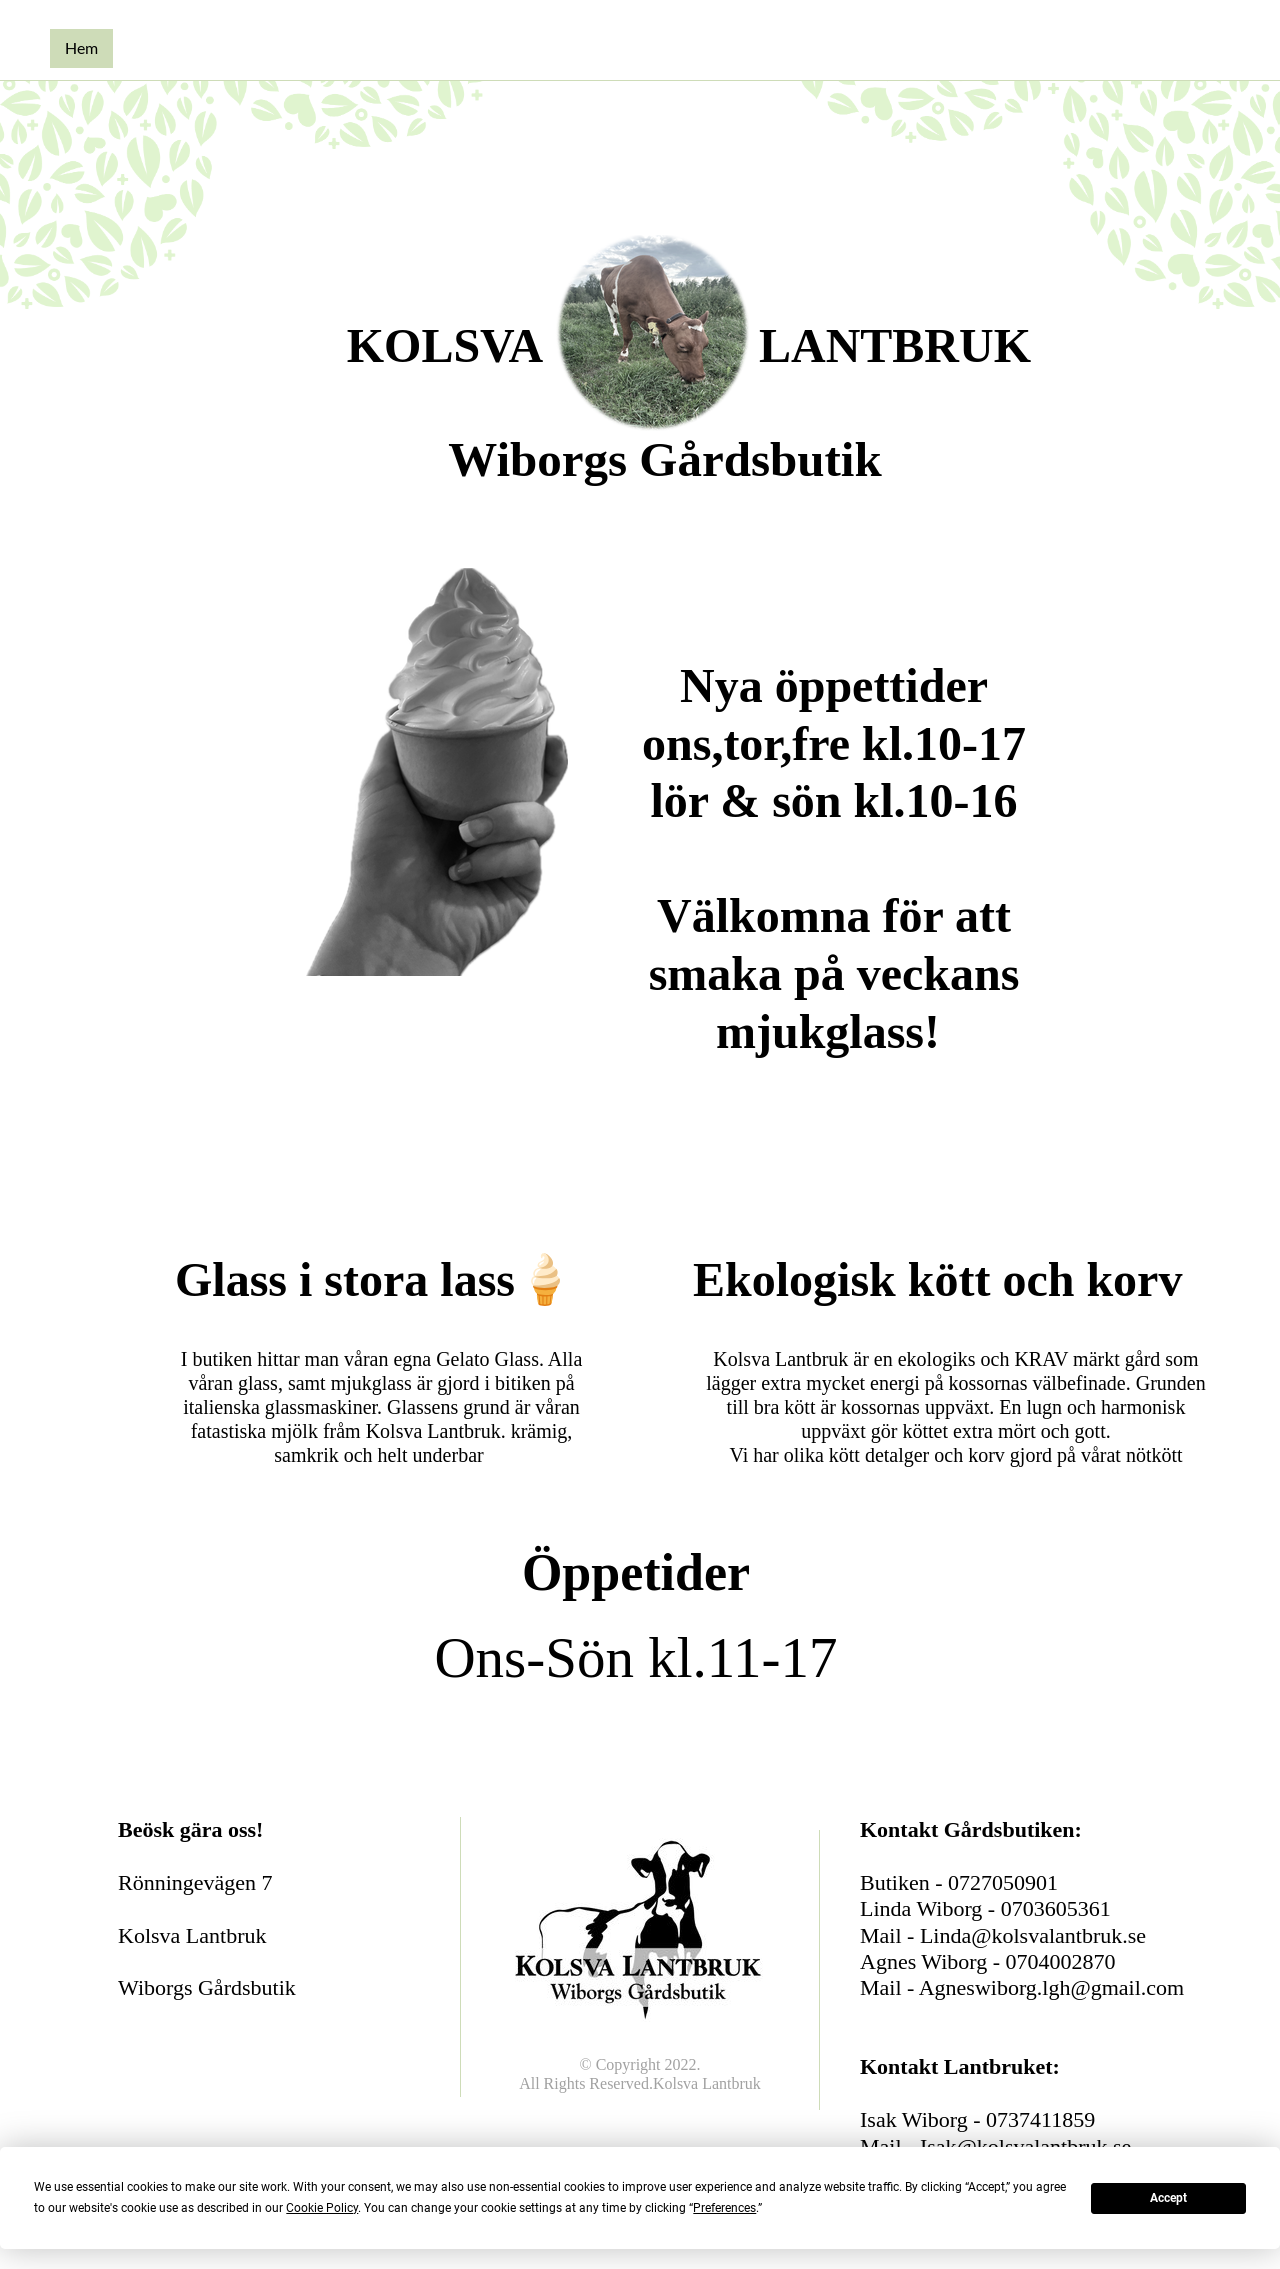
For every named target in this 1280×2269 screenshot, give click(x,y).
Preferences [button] (724, 2208)
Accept (1168, 2198)
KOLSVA (445, 345)
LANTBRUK (895, 345)
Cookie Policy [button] (322, 2208)
